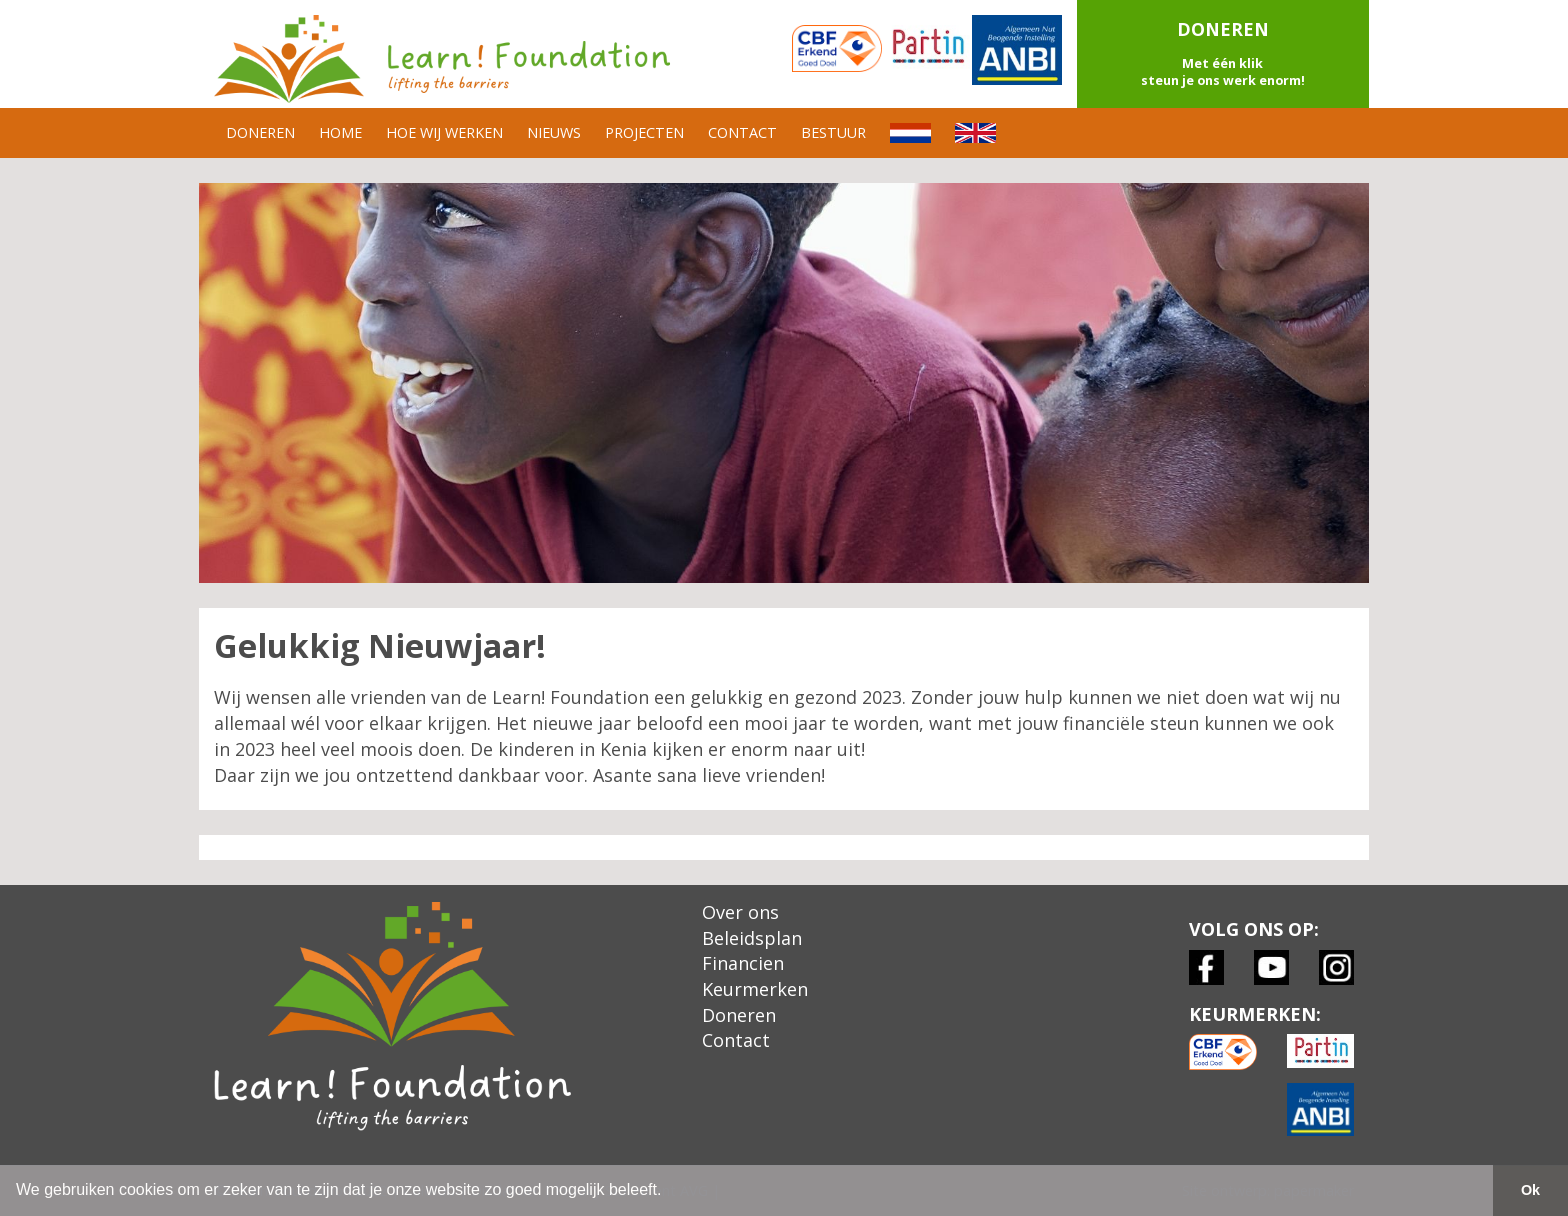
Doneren (739, 1015)
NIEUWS (554, 132)
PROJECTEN (644, 132)
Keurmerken (755, 989)
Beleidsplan (752, 938)
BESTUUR (833, 132)
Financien (743, 963)
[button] (1223, 54)
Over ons (740, 912)
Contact (736, 1040)
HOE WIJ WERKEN (444, 132)
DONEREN (260, 132)
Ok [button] (1530, 1190)
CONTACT (742, 132)
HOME (340, 132)
